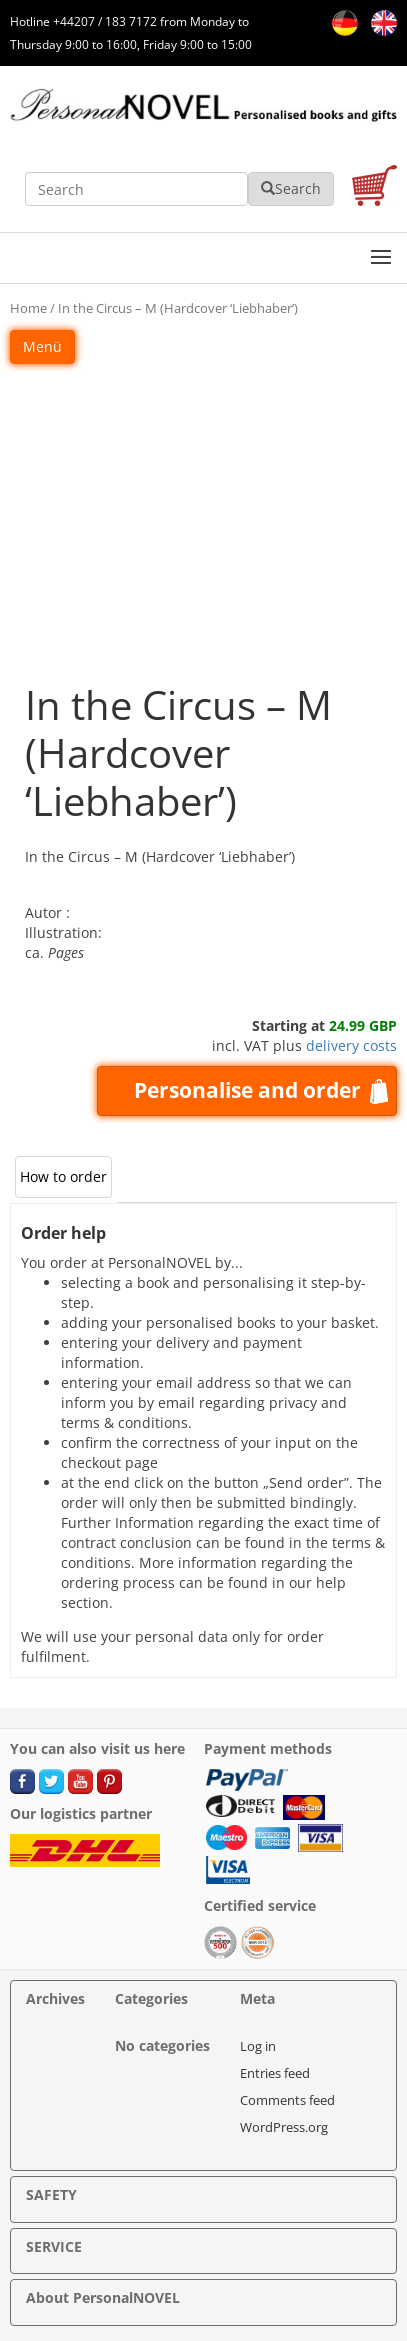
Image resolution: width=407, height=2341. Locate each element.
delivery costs (351, 1045)
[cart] (374, 188)
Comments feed (287, 2100)
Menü (42, 346)
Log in (258, 2046)
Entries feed (275, 2073)
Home (28, 308)
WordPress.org (284, 2127)
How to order (63, 1176)
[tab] (63, 1177)
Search (291, 188)
